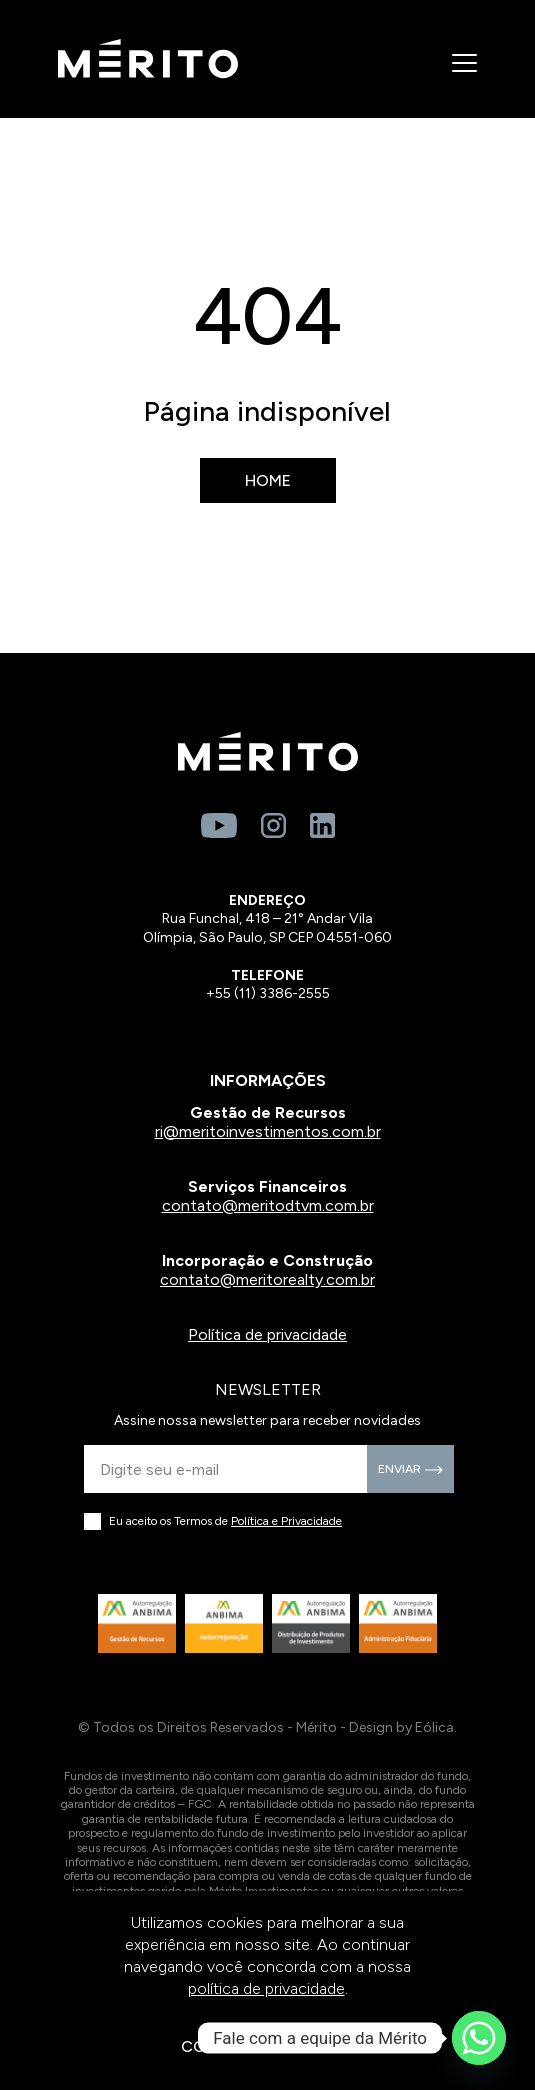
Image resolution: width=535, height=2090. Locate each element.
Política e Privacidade (286, 1521)
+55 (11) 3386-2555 (268, 993)
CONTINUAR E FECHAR (268, 2046)
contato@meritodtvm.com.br (268, 1205)
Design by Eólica (401, 1727)
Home (268, 480)
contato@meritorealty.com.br (267, 1279)
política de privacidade (266, 1988)
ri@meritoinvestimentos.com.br (268, 1131)
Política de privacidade (267, 1334)
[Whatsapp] (479, 2038)
